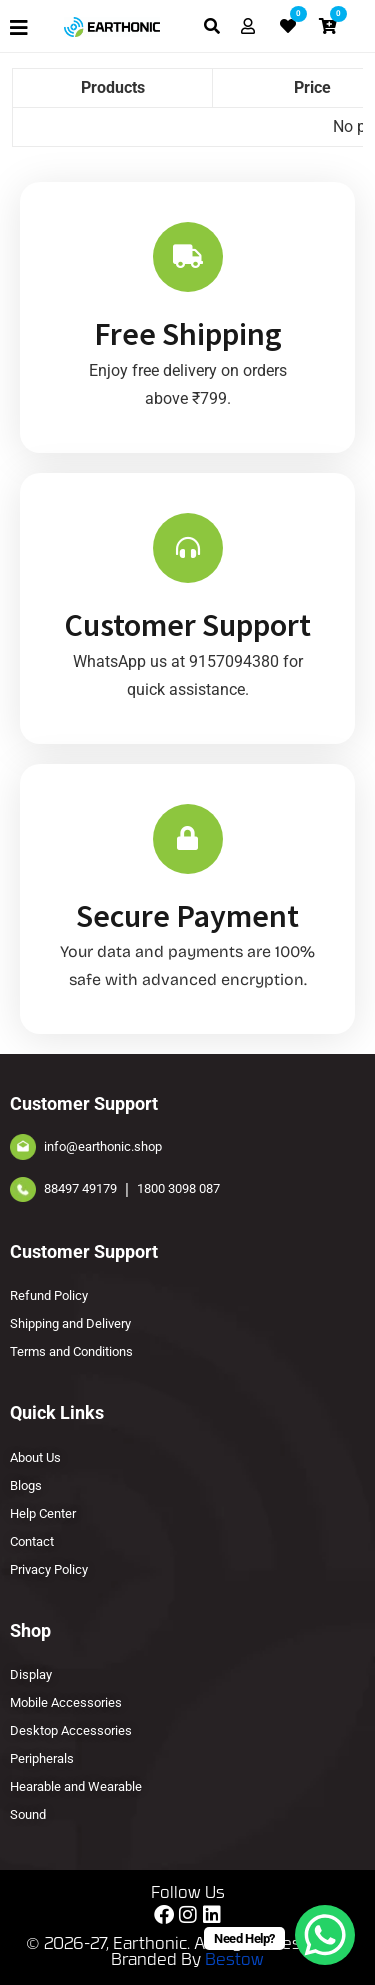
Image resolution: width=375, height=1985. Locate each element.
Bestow (234, 1961)
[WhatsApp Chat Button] (325, 1935)
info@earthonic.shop (103, 1146)
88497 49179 (80, 1188)
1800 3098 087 (178, 1188)
